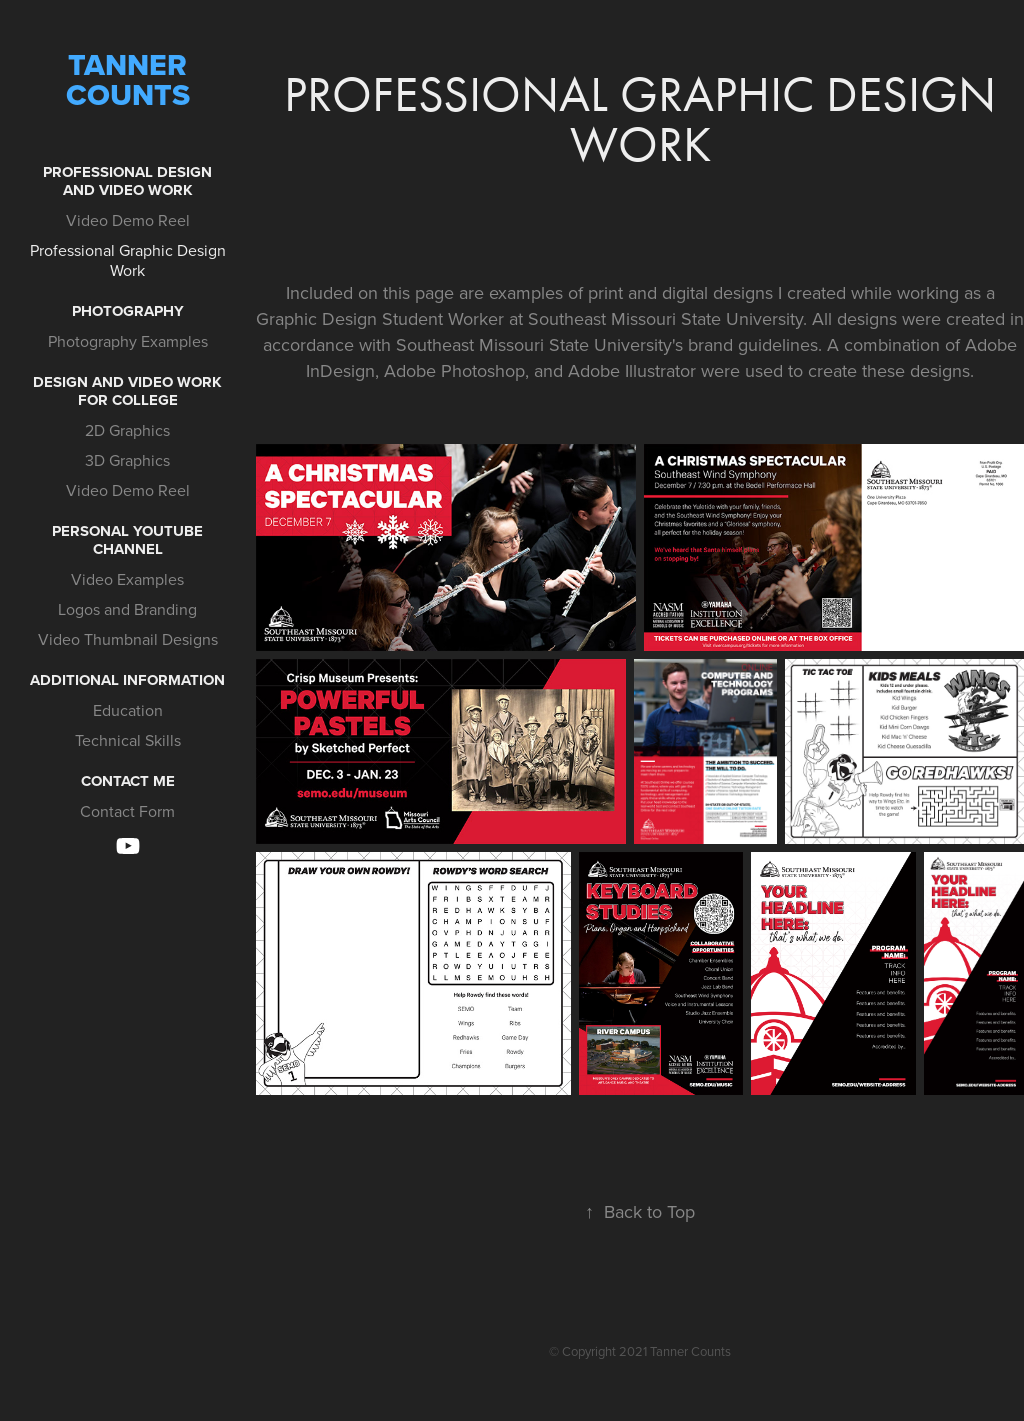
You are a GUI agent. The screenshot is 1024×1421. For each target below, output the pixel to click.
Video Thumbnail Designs (128, 639)
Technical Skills (128, 740)
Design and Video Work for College (127, 391)
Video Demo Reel (128, 220)
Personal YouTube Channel (127, 540)
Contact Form (127, 811)
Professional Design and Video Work (127, 181)
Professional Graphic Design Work (128, 260)
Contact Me (128, 781)
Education (128, 710)
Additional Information (127, 680)
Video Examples (127, 579)
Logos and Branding (127, 609)
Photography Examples (128, 341)
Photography (128, 311)
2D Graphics (127, 430)
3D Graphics (127, 460)
